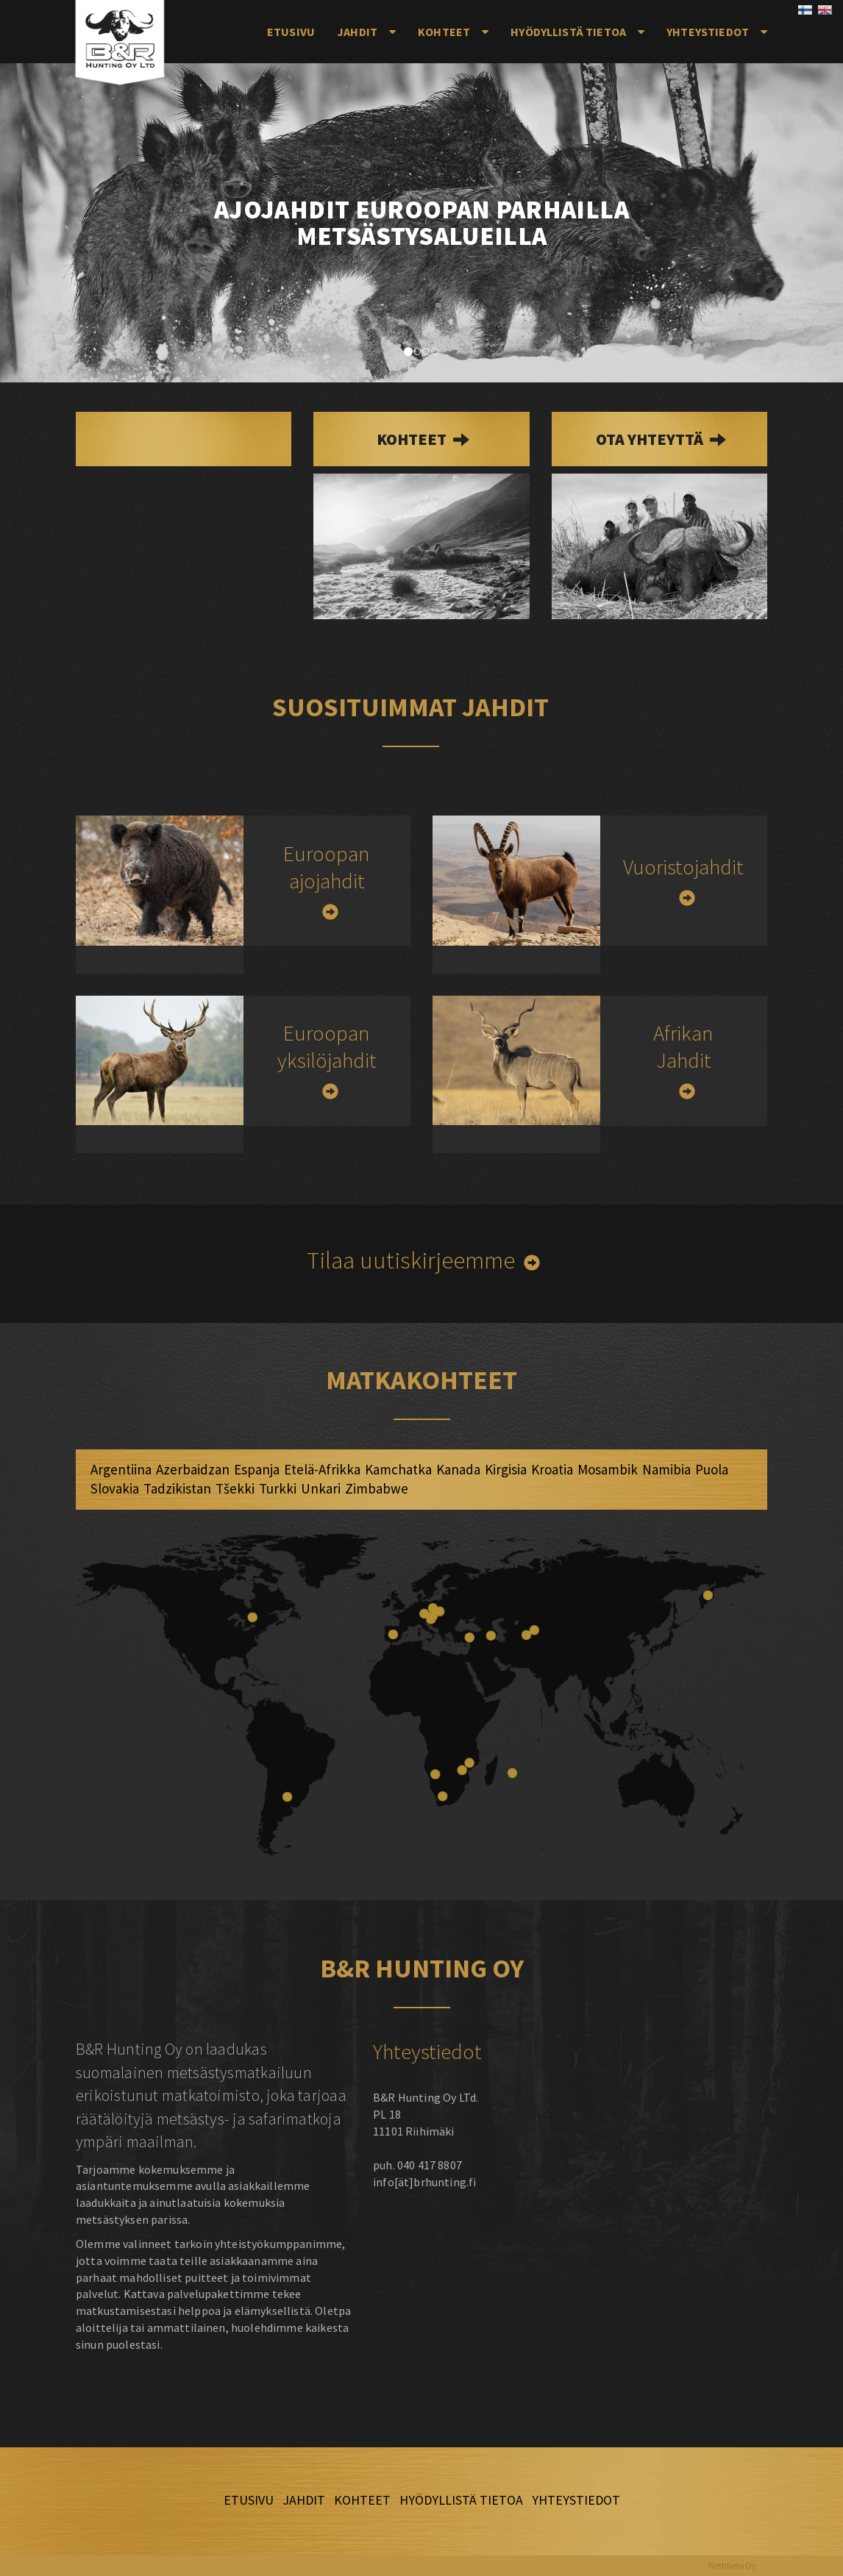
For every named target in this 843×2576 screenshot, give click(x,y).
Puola (711, 1469)
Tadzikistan (177, 1488)
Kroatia (552, 1469)
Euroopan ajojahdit (326, 867)
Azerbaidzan (193, 1469)
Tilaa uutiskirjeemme (411, 1260)
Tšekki (235, 1488)
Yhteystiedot (707, 31)
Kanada (458, 1469)
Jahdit (357, 31)
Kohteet (444, 31)
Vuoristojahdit (683, 866)
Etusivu (291, 31)
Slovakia (114, 1488)
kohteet (413, 439)
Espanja (257, 1469)
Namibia (666, 1469)
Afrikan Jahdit (683, 1046)
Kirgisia (506, 1469)
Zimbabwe (376, 1488)
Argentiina (121, 1469)
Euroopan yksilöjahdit (327, 1046)
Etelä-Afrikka (322, 1469)
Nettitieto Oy (732, 2565)
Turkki (277, 1488)
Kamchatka (398, 1469)
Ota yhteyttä (651, 439)
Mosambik (607, 1469)
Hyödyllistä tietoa (568, 31)
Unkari (321, 1488)
